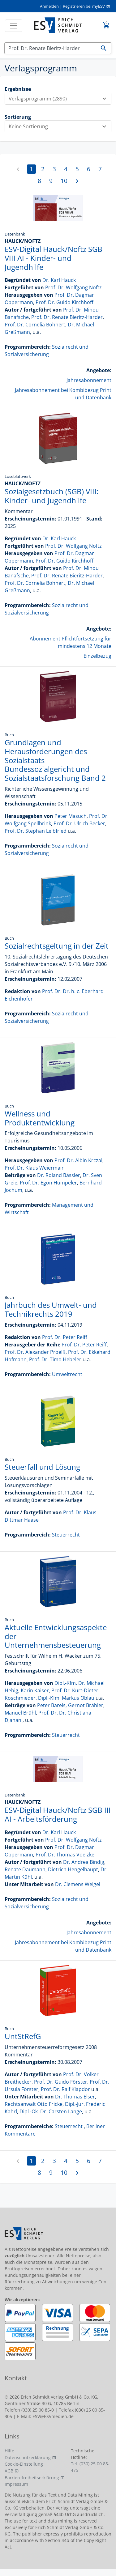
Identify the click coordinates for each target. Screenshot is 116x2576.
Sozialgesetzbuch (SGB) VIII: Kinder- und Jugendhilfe (51, 495)
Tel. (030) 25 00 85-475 (90, 2467)
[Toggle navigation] (13, 25)
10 (64, 180)
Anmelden (49, 6)
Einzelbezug (97, 656)
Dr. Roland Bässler (58, 1175)
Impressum (16, 2484)
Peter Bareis (51, 1705)
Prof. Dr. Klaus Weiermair (34, 1167)
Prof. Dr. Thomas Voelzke (65, 1854)
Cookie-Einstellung (24, 2464)
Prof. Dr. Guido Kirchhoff (64, 302)
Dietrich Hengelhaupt (73, 1869)
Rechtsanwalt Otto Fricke (33, 2104)
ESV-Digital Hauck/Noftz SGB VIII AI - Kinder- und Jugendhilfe (53, 258)
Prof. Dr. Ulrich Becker (79, 823)
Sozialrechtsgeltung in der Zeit (57, 946)
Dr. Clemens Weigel (77, 1884)
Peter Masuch (70, 816)
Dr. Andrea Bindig (83, 1862)
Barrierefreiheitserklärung (32, 2477)
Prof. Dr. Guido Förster (60, 2081)
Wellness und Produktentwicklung (40, 1118)
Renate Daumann (25, 1869)
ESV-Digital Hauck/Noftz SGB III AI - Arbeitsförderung (58, 1814)
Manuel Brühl (20, 1712)
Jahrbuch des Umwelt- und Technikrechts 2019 (51, 1309)
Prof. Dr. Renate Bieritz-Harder (67, 317)
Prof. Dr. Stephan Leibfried (36, 830)
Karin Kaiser (35, 1690)
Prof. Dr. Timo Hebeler (55, 1359)
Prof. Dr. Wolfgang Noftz (73, 287)
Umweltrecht (67, 1374)
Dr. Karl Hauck (59, 280)
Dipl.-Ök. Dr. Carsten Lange (50, 2111)
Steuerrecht (66, 1534)
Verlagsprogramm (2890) (60, 98)
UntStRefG (23, 2036)
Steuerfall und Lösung (42, 1467)
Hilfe (9, 2451)
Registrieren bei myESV (84, 6)
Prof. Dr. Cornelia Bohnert (35, 324)
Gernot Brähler (85, 1705)
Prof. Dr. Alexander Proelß (35, 1352)
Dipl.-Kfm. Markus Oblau (66, 1697)
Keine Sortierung (60, 126)
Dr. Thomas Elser (75, 2096)
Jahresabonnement (89, 380)
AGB (9, 2471)
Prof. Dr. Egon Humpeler (48, 1182)
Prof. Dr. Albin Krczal (78, 1160)
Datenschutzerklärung (28, 2457)
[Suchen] (50, 48)
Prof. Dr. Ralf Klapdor (65, 2089)
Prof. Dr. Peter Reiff (64, 1337)
